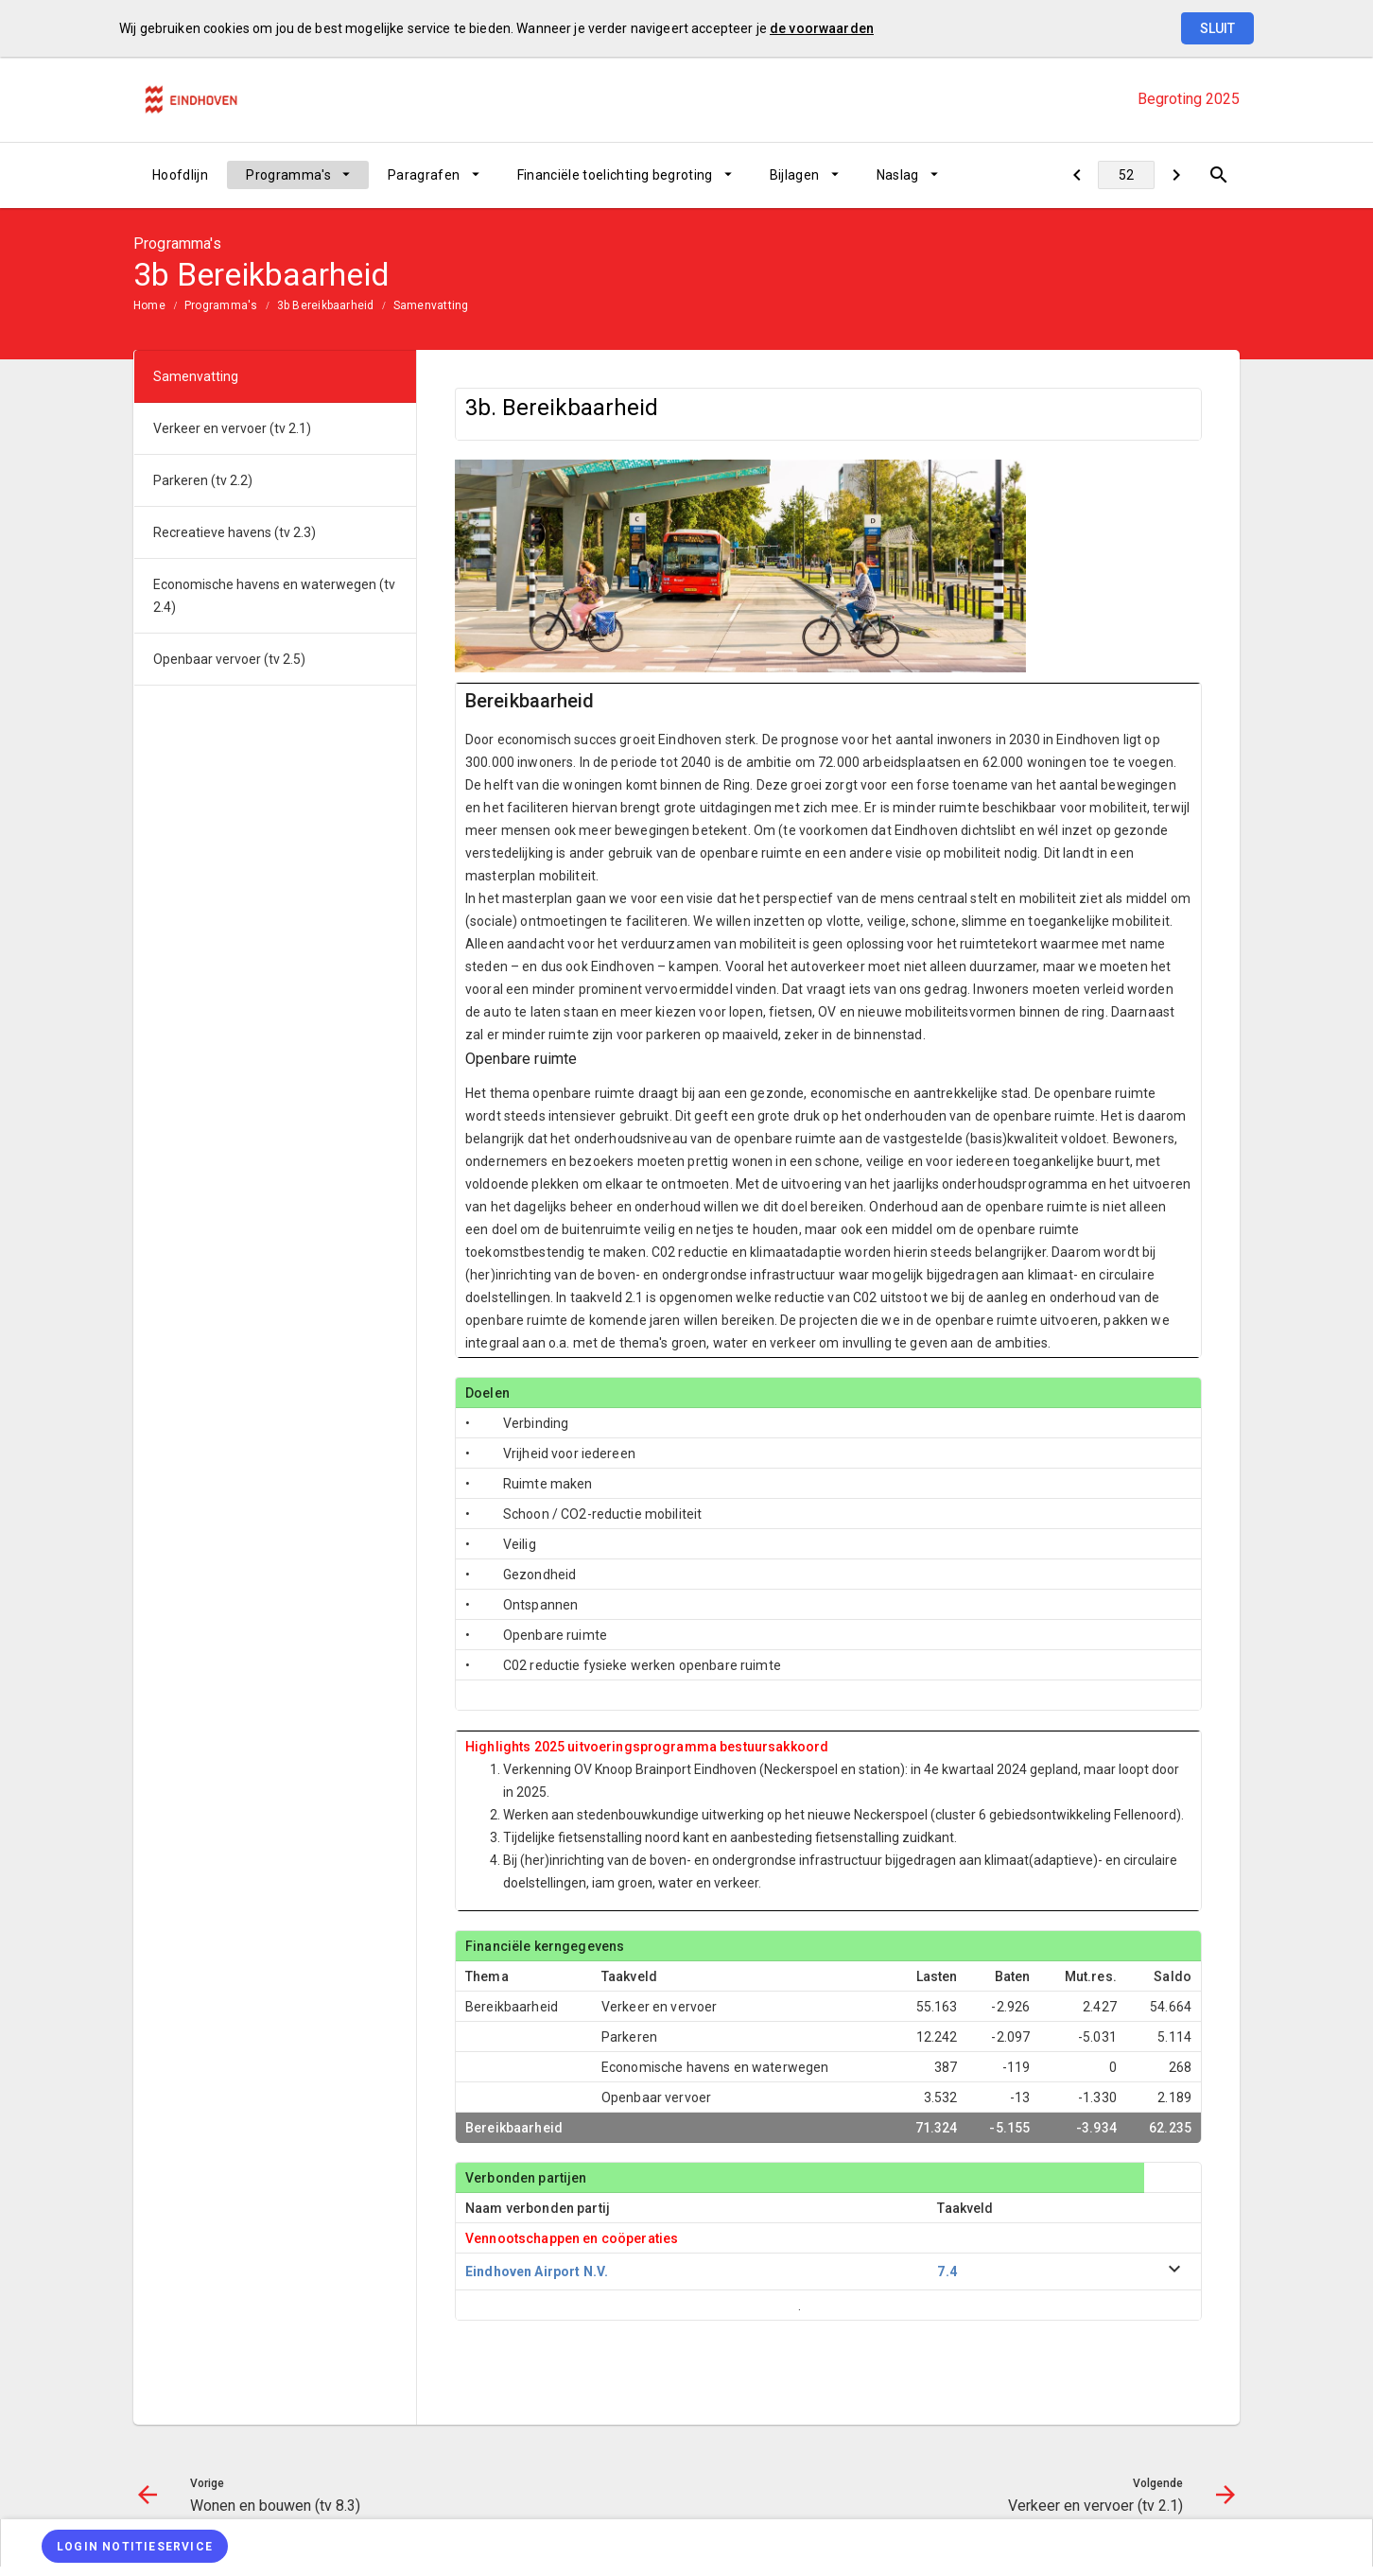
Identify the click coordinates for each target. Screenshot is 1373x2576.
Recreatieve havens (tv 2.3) (234, 532)
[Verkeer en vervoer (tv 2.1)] (1176, 175)
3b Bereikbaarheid (325, 305)
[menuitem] (180, 175)
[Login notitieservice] (135, 2546)
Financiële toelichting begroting (615, 175)
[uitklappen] (1174, 2272)
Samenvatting (431, 305)
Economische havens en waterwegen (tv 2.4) (274, 596)
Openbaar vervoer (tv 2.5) (229, 659)
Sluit (1217, 28)
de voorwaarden (822, 28)
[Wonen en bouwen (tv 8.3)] (1076, 175)
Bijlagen (795, 175)
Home (149, 305)
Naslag (898, 175)
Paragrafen (424, 175)
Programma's (288, 175)
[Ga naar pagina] (1126, 175)
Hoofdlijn (180, 175)
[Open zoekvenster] (1218, 175)
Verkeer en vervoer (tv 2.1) (232, 428)
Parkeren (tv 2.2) (202, 480)
